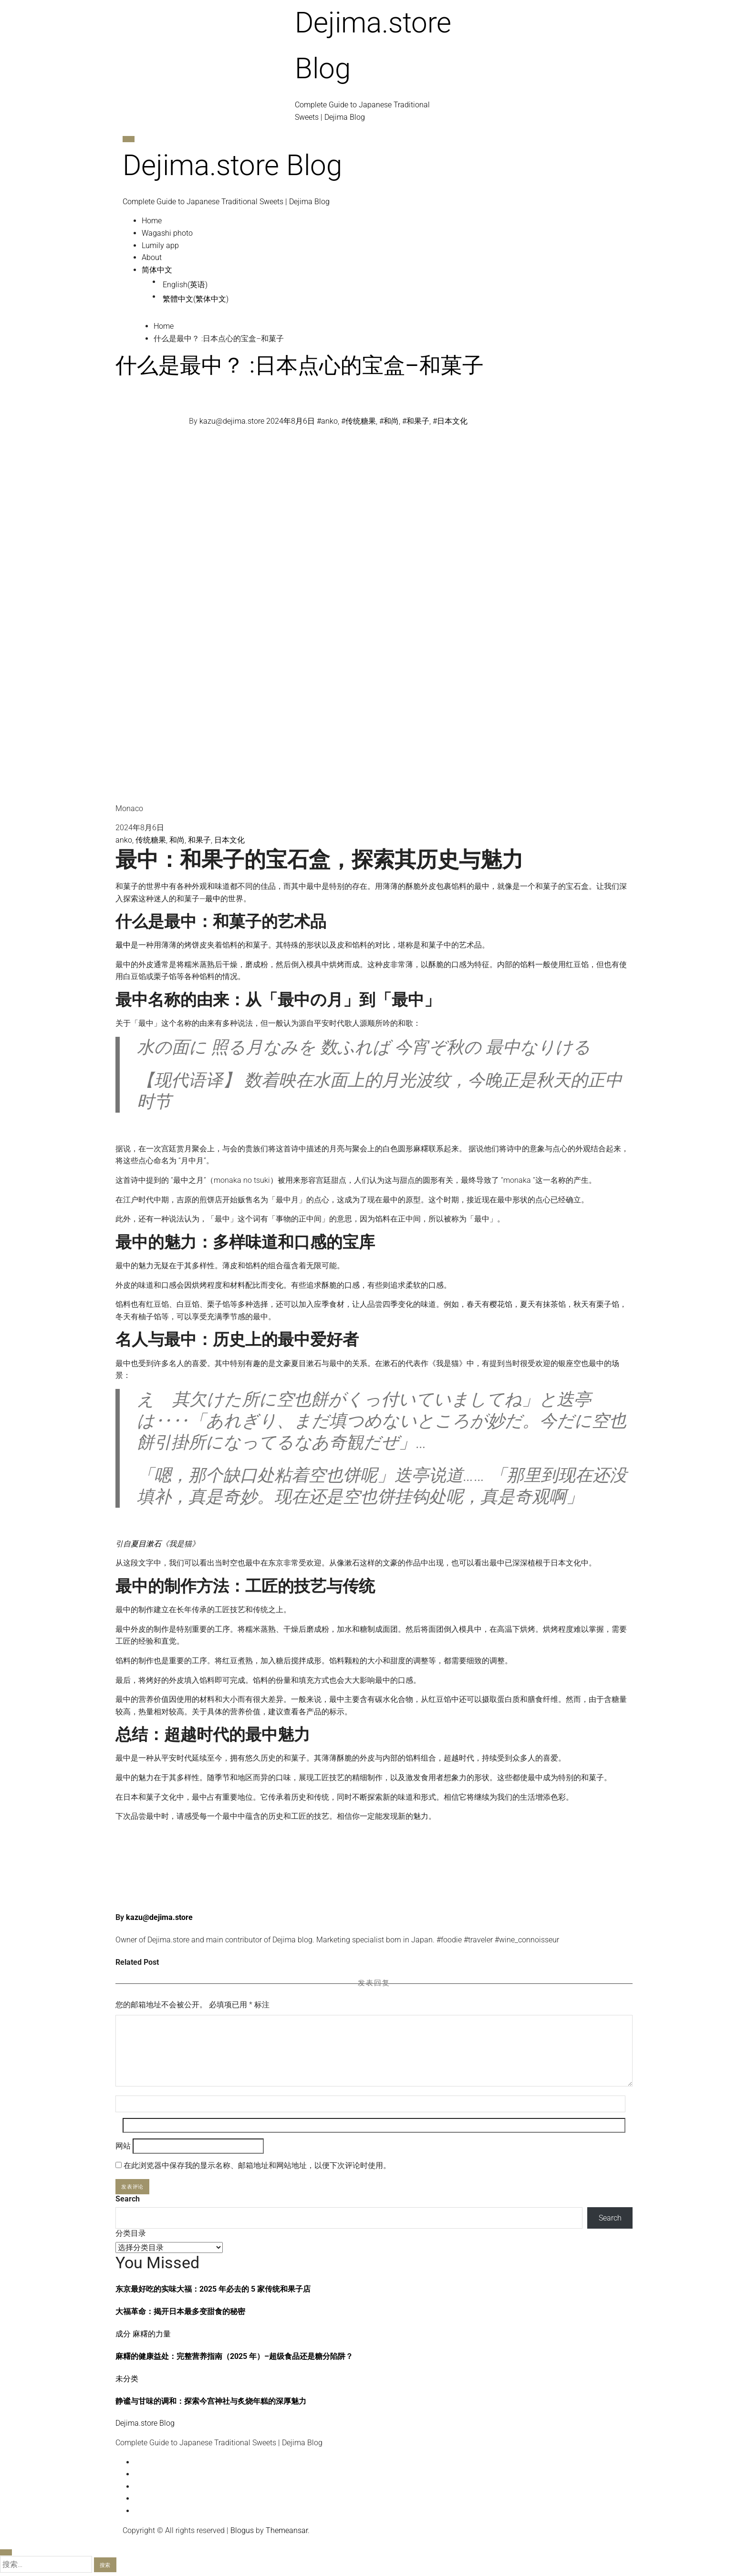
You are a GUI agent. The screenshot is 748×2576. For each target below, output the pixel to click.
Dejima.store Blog (232, 165)
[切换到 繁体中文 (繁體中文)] (393, 299)
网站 (123, 2145)
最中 (212, 898)
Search (127, 2198)
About (152, 257)
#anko (327, 421)
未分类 (126, 2378)
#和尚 (389, 421)
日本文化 (229, 840)
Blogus (242, 2530)
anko (123, 840)
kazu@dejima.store (232, 421)
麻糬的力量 (152, 2333)
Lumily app (160, 245)
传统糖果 (150, 840)
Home (152, 220)
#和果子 (415, 421)
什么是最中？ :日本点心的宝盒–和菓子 (299, 365)
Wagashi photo (167, 233)
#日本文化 (450, 421)
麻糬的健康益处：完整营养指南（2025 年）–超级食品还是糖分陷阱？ (234, 2356)
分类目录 (130, 2233)
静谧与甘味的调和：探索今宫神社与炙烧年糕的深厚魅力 (210, 2401)
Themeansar (287, 2530)
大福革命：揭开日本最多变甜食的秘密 (180, 2311)
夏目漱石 (146, 1543)
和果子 (199, 840)
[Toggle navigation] (129, 139)
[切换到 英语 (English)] (393, 285)
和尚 (177, 840)
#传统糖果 (358, 421)
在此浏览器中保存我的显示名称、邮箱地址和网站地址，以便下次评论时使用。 (257, 2165)
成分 (124, 2333)
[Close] (6, 2552)
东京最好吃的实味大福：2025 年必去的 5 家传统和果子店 (213, 2289)
